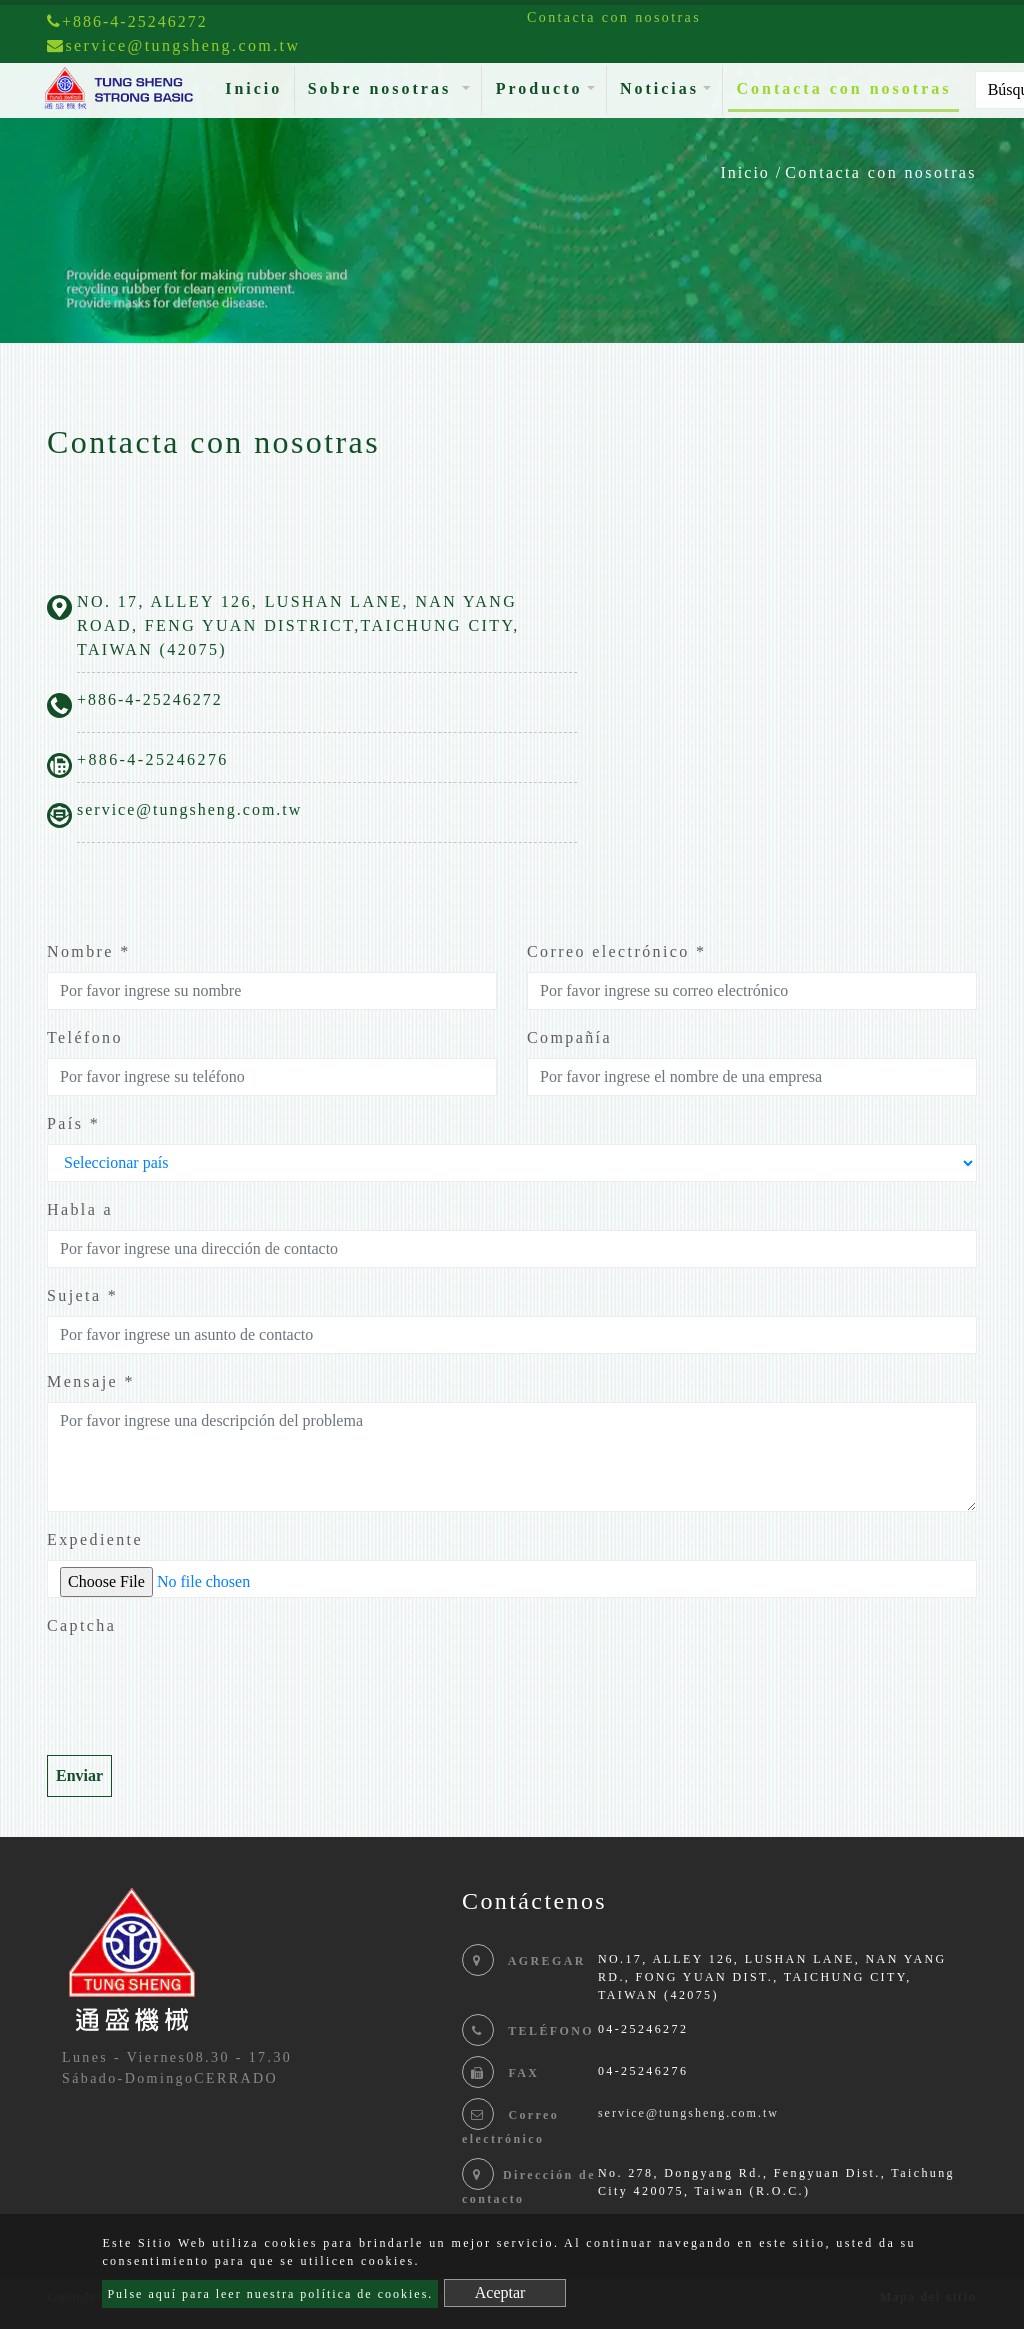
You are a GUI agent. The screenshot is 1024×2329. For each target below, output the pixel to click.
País (73, 1123)
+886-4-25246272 (127, 21)
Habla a (80, 1209)
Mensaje (91, 1381)
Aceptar (500, 2292)
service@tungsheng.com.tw (189, 809)
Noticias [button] (659, 88)
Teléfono (85, 1037)
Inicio (257, 86)
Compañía (569, 1037)
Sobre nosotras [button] (383, 88)
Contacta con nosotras (843, 88)
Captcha (81, 1625)
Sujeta (82, 1295)
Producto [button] (539, 88)
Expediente (95, 1539)
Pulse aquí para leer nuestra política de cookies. (270, 2294)
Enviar (79, 1775)
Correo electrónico (617, 951)
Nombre (89, 951)
